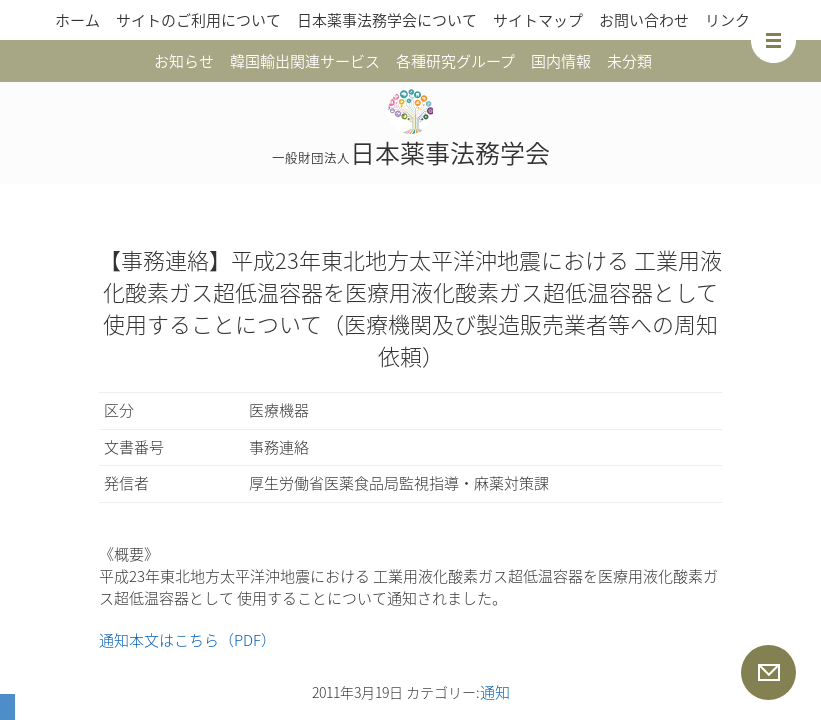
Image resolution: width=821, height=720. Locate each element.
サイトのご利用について (198, 20)
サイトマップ (538, 20)
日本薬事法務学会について (387, 20)
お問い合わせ (644, 20)
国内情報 (561, 61)
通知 (495, 692)
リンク (727, 20)
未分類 (629, 61)
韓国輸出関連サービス (305, 61)
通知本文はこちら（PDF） (187, 640)
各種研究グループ (455, 61)
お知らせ (184, 61)
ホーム (77, 20)
